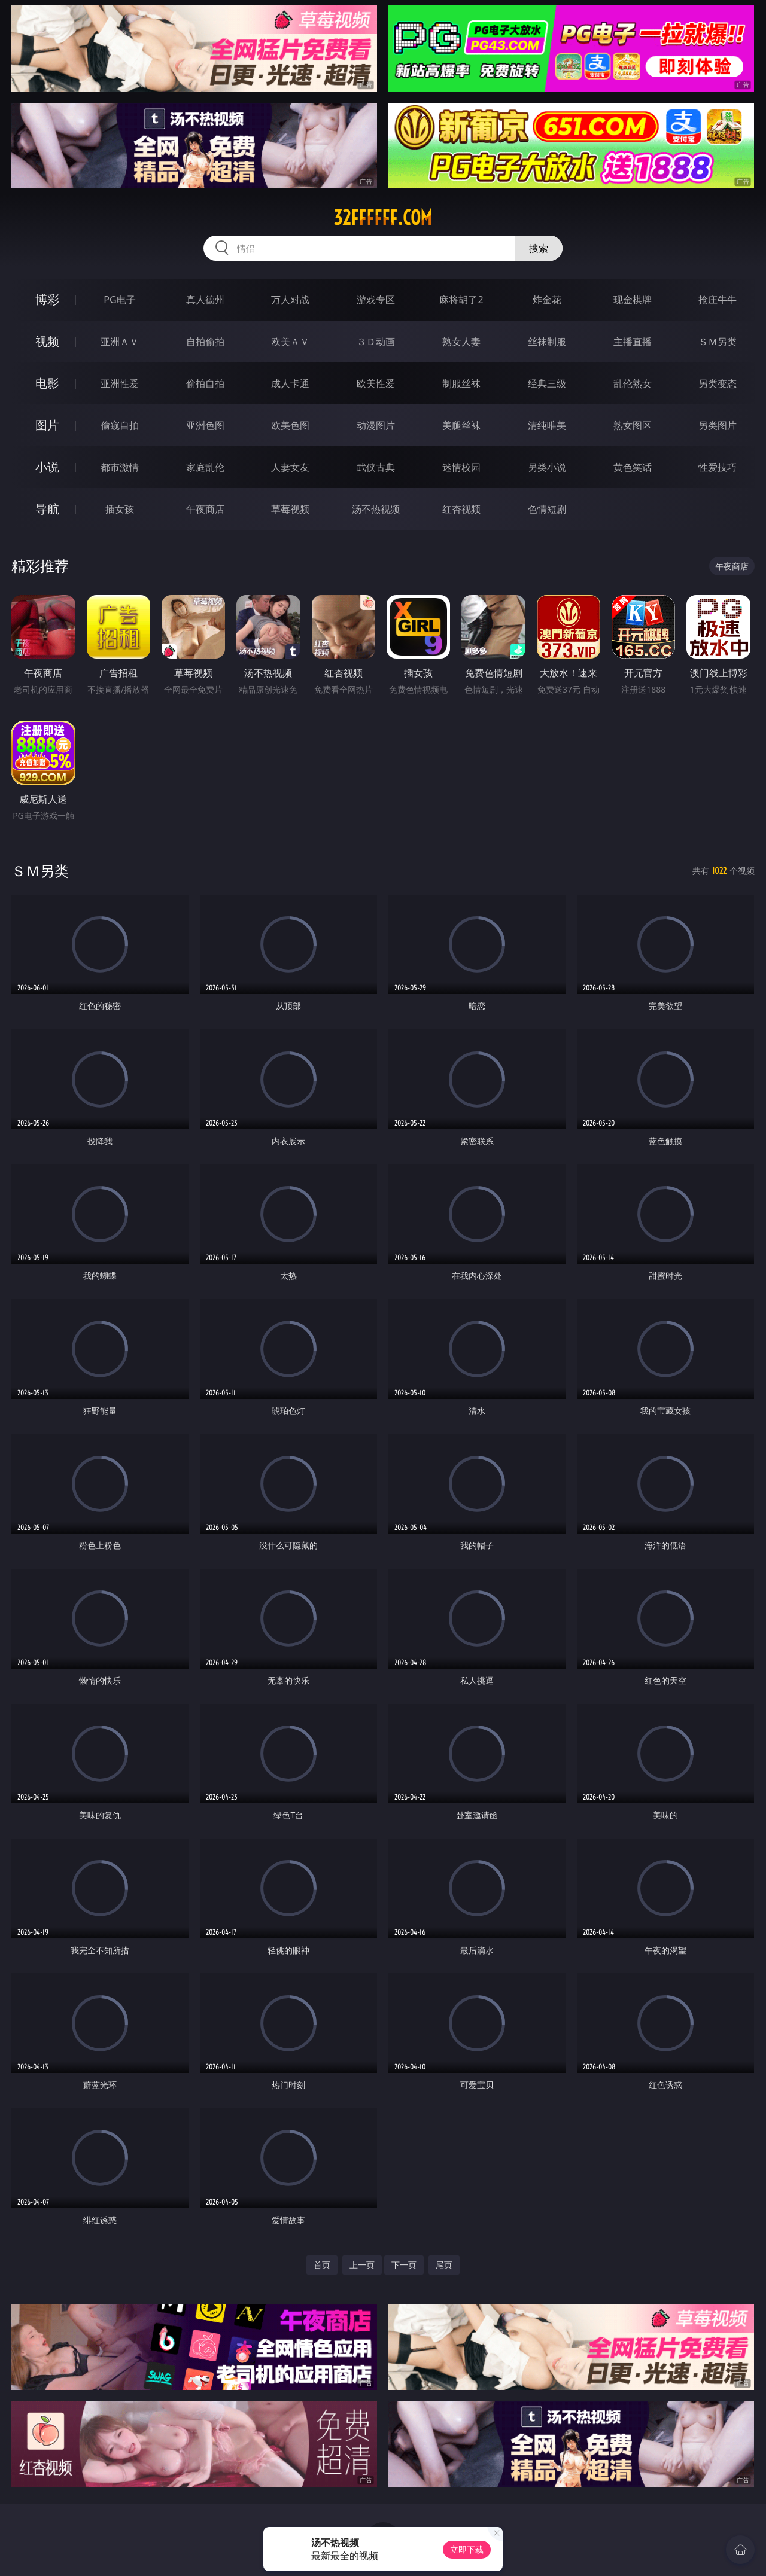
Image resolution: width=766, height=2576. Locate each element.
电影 (47, 383)
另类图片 (717, 425)
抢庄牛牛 (717, 299)
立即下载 (467, 2549)
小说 (47, 467)
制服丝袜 (461, 383)
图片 (47, 425)
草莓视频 (290, 509)
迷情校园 (461, 467)
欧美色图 (290, 425)
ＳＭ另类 (717, 341)
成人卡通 (290, 383)
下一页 (404, 2264)
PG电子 (119, 299)
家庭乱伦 (205, 467)
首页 (322, 2264)
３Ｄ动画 (376, 341)
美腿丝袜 (461, 425)
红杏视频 (461, 509)
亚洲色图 (205, 425)
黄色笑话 (632, 467)
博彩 (47, 299)
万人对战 (290, 299)
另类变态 (717, 383)
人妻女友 (290, 467)
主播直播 (632, 341)
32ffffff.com (382, 218)
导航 (47, 509)
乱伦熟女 (632, 383)
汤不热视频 (376, 509)
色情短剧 (547, 509)
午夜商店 (205, 509)
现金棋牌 (632, 299)
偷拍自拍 (205, 383)
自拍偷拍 (205, 341)
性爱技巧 (717, 467)
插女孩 (119, 509)
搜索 (538, 248)
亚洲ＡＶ (120, 341)
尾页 (444, 2264)
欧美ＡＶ (290, 341)
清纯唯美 (547, 425)
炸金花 (547, 299)
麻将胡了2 (461, 299)
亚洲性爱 (120, 383)
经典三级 (547, 383)
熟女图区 (632, 425)
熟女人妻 (461, 341)
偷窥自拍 (120, 425)
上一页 (362, 2264)
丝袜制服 (547, 341)
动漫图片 (376, 425)
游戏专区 (376, 299)
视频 (47, 341)
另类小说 (547, 467)
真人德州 (205, 299)
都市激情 (120, 467)
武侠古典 (376, 467)
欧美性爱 (376, 383)
